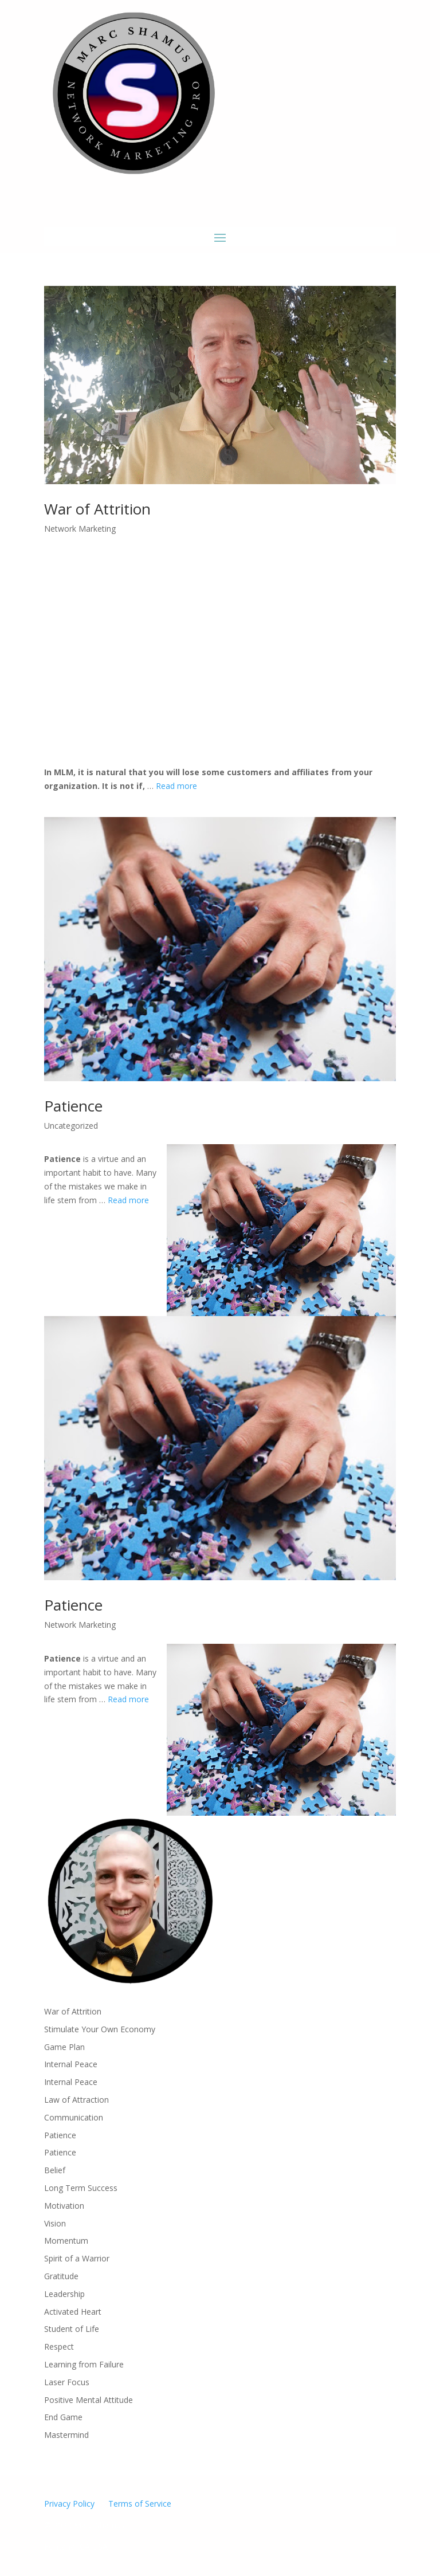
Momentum (66, 2240)
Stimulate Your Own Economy (99, 2029)
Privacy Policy (69, 2503)
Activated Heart (72, 2311)
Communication (73, 2117)
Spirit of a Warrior (76, 2258)
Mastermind (66, 2434)
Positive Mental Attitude (88, 2399)
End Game (63, 2417)
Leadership (64, 2293)
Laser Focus (66, 2382)
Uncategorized (71, 1125)
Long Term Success (80, 2187)
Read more (176, 785)
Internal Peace (70, 2064)
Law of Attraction (76, 2099)
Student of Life (71, 2328)
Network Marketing (80, 528)
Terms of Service (139, 2503)
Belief (54, 2170)
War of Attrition (97, 508)
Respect (59, 2346)
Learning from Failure (84, 2364)
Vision (55, 2223)
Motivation (64, 2205)
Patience (73, 1105)
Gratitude (61, 2276)
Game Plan (64, 2046)
